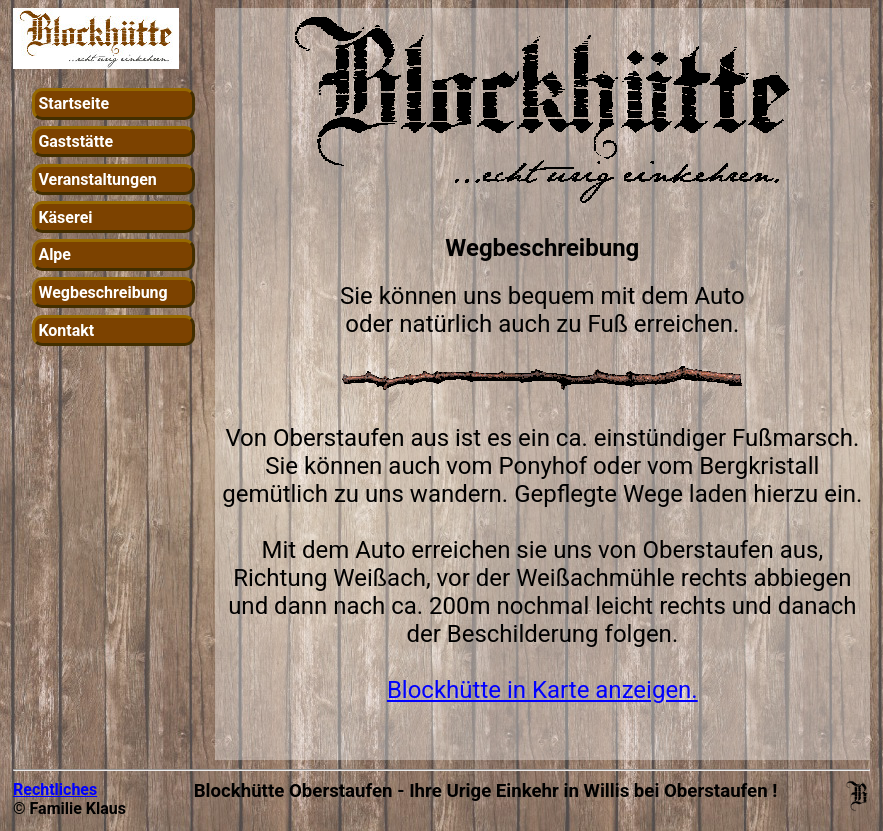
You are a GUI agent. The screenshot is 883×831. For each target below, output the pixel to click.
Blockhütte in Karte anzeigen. (542, 690)
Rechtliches (55, 789)
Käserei (65, 217)
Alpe (54, 254)
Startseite (73, 103)
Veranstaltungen (97, 179)
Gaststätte (75, 141)
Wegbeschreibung (102, 292)
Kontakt (66, 330)
